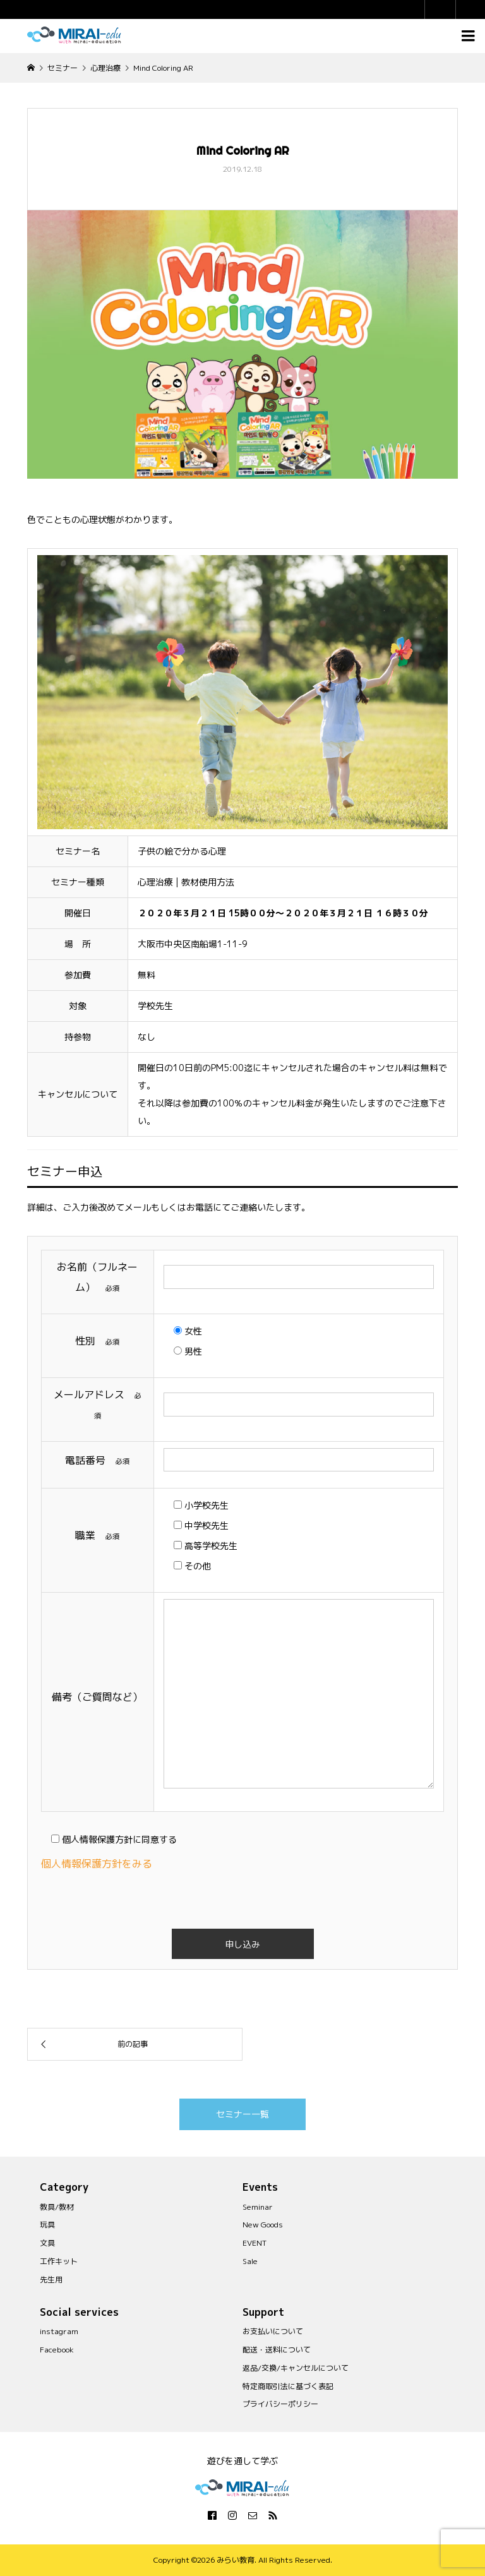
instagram (59, 2331)
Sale (250, 2261)
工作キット (59, 2261)
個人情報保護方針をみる (101, 1864)
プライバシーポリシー (280, 2404)
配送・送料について (276, 2349)
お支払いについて (272, 2331)
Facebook (57, 2349)
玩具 (47, 2224)
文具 (47, 2243)
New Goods (262, 2224)
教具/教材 (57, 2207)
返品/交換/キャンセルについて (295, 2368)
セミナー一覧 (242, 2114)
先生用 (51, 2279)
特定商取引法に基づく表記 (287, 2386)
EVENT (254, 2243)
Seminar (257, 2207)
